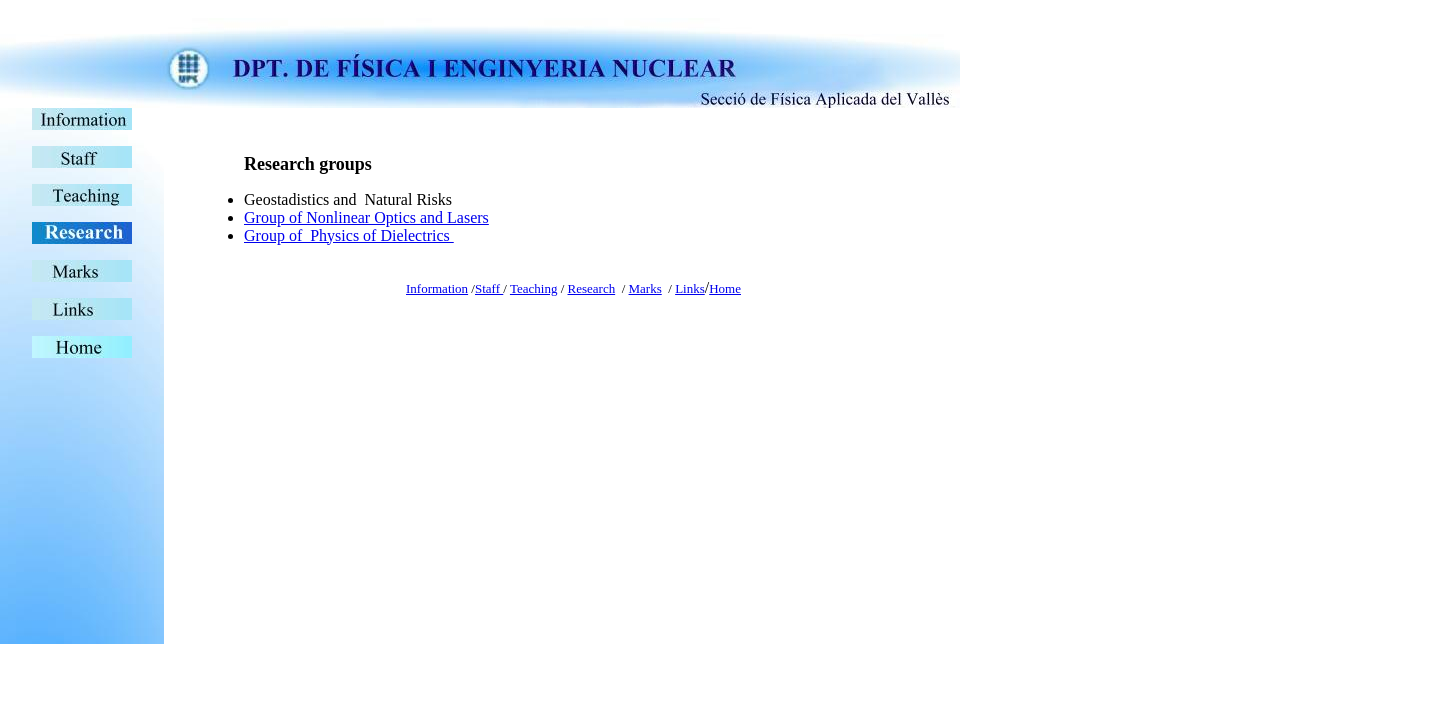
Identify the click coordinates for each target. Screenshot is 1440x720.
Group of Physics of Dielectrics (349, 235)
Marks (645, 288)
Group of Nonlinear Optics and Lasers (366, 217)
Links (690, 288)
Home (725, 288)
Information (437, 288)
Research (592, 288)
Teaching (533, 288)
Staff (489, 288)
